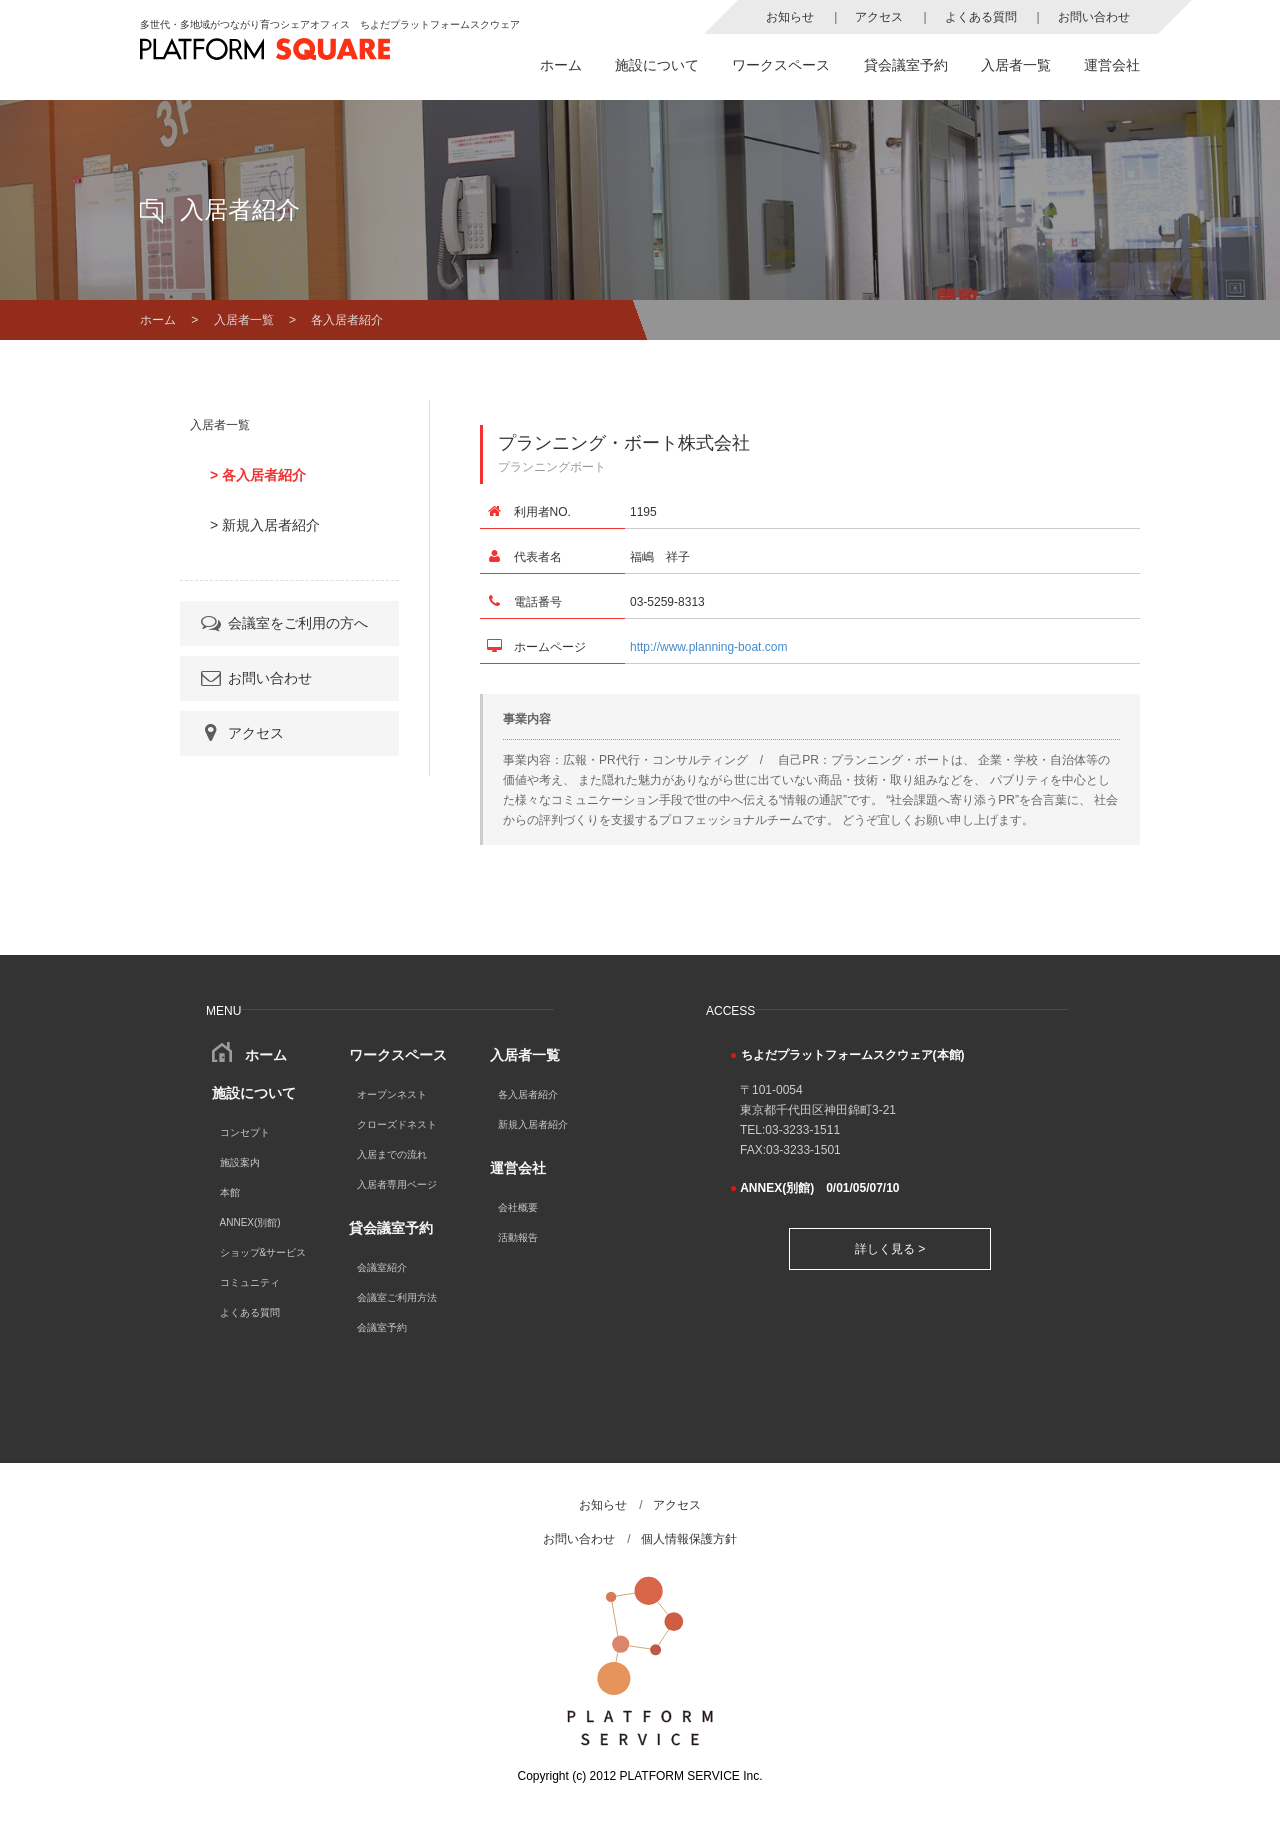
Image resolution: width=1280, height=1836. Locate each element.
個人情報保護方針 (689, 1539)
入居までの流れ (392, 1154)
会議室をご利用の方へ (283, 623)
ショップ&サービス (263, 1252)
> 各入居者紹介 (258, 475)
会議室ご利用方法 (397, 1297)
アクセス (879, 17)
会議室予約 (382, 1327)
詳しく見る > (890, 1249)
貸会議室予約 (906, 65)
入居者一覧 (1016, 65)
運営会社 (1112, 65)
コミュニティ (250, 1282)
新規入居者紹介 (533, 1124)
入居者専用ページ (397, 1184)
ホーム (561, 65)
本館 (230, 1192)
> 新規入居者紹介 (265, 525)
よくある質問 (981, 17)
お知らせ (790, 17)
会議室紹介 (382, 1267)
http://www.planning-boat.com (708, 647)
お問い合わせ (1094, 17)
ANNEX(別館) (250, 1222)
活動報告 (518, 1237)
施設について (657, 65)
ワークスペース (781, 65)
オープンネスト (392, 1094)
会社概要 (518, 1207)
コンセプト (245, 1132)
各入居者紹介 (528, 1094)
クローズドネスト (397, 1124)
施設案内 (240, 1162)
